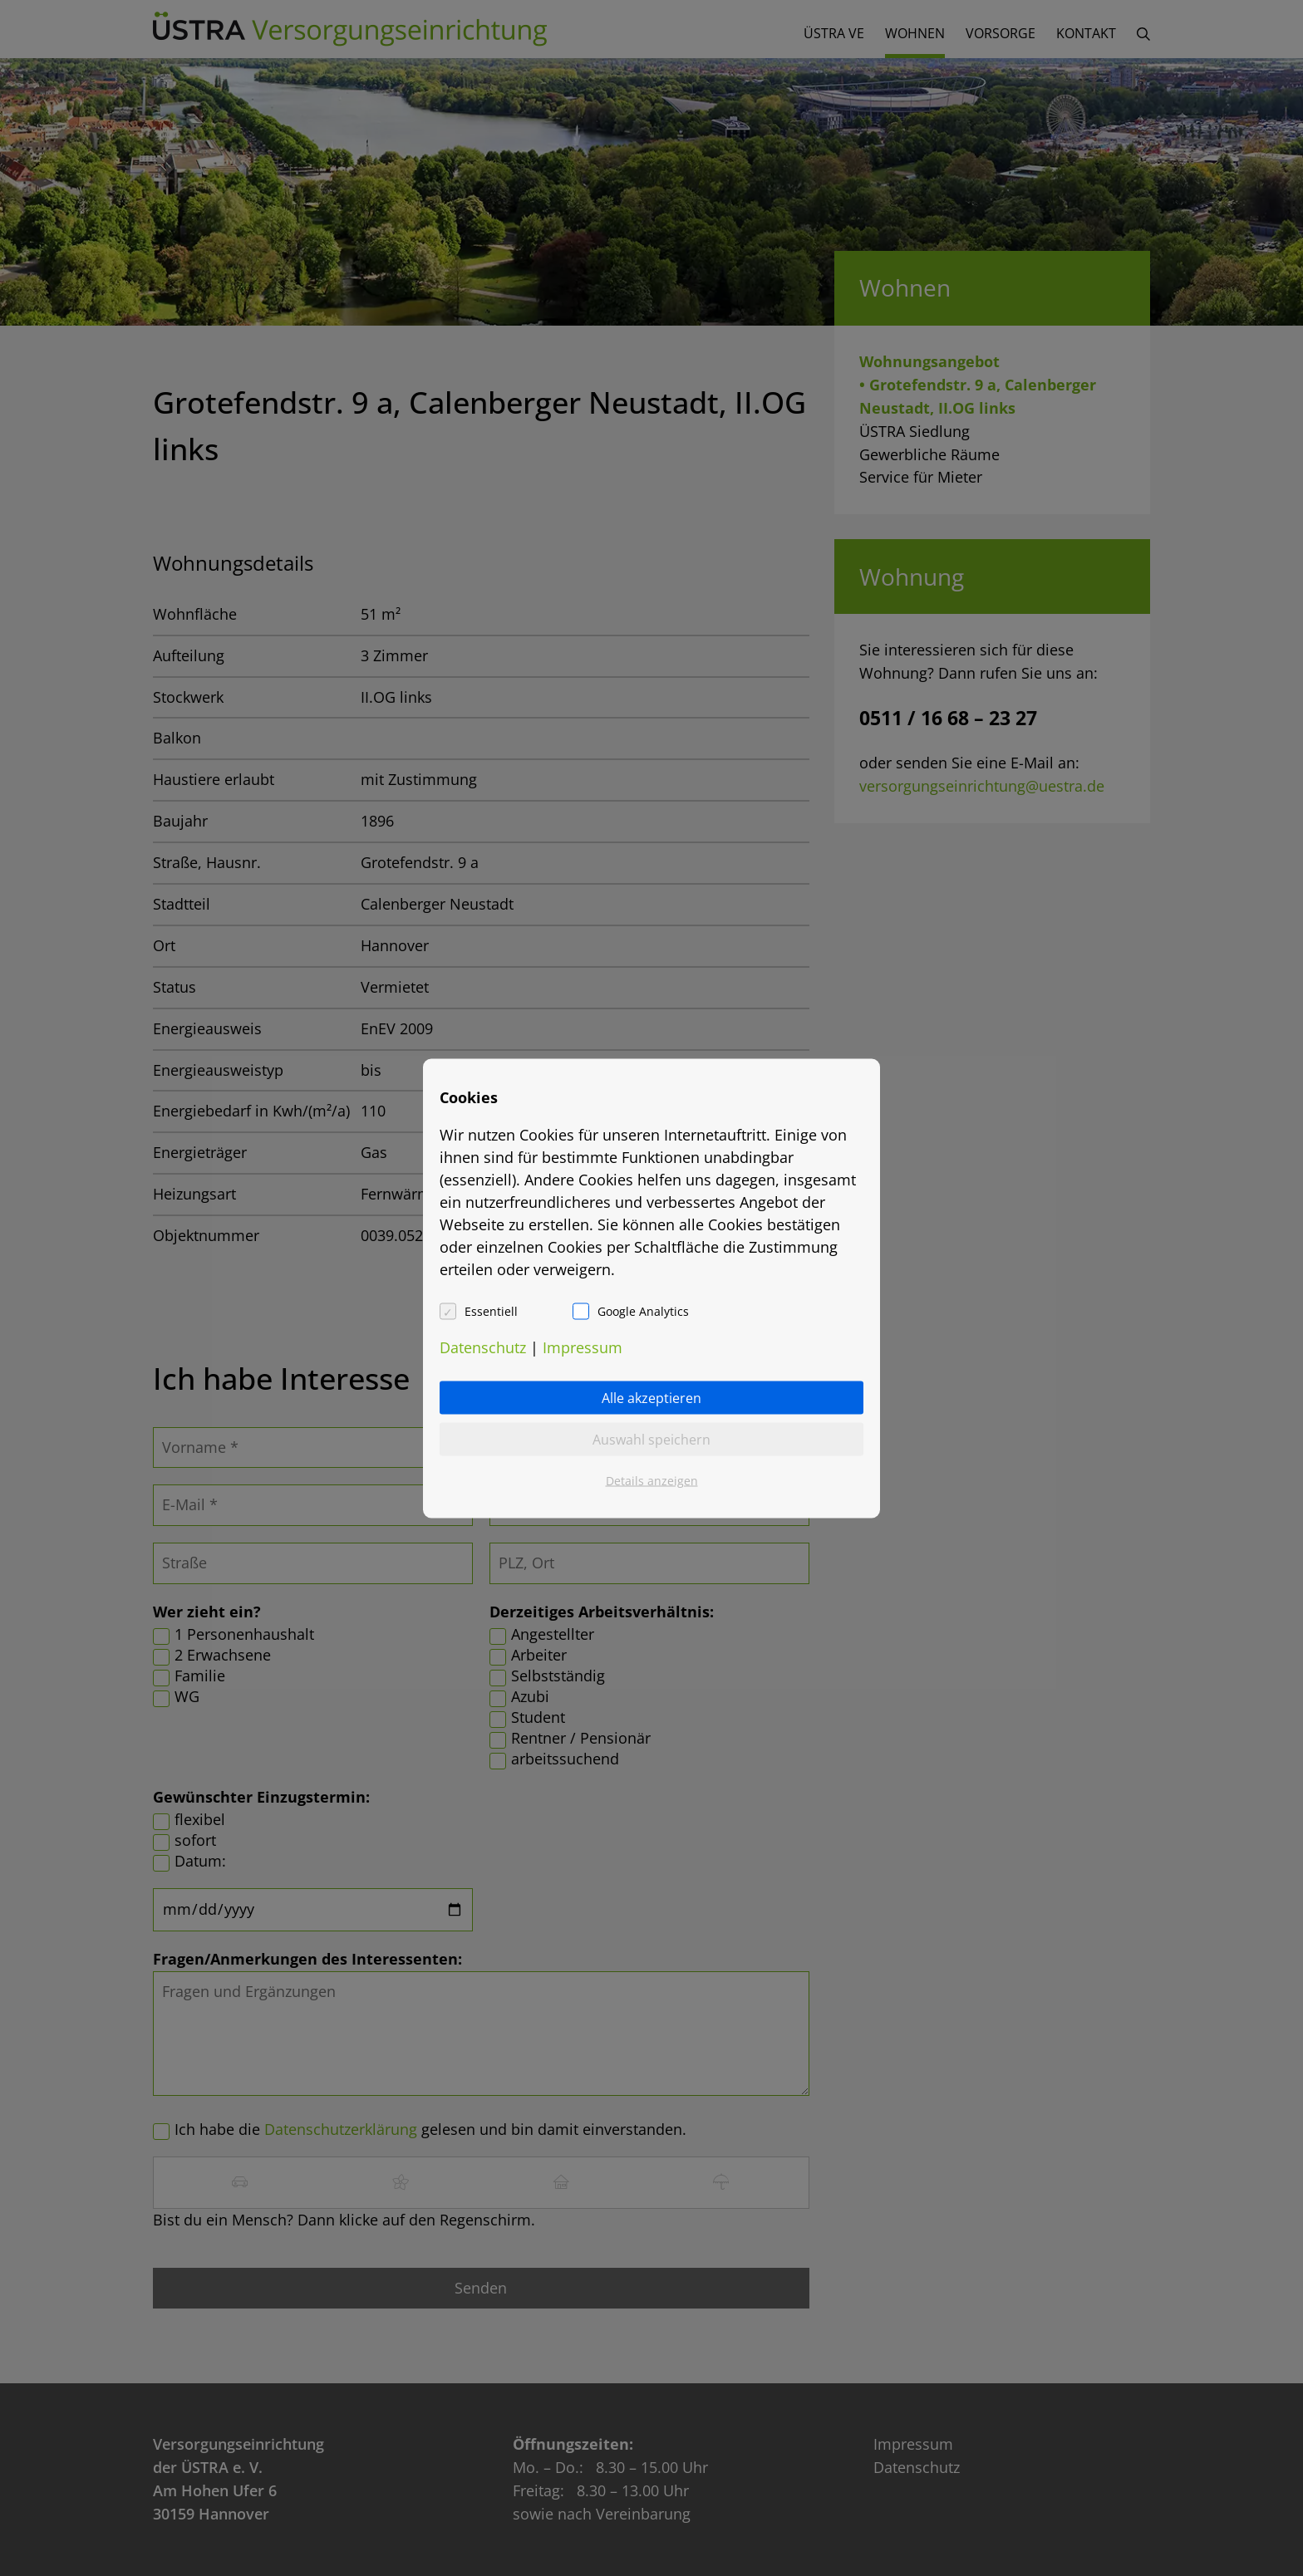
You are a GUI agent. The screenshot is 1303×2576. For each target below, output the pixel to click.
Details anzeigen (652, 1480)
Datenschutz (483, 1347)
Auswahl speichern (651, 1439)
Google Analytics (643, 1310)
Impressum (582, 1347)
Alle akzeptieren (651, 1397)
